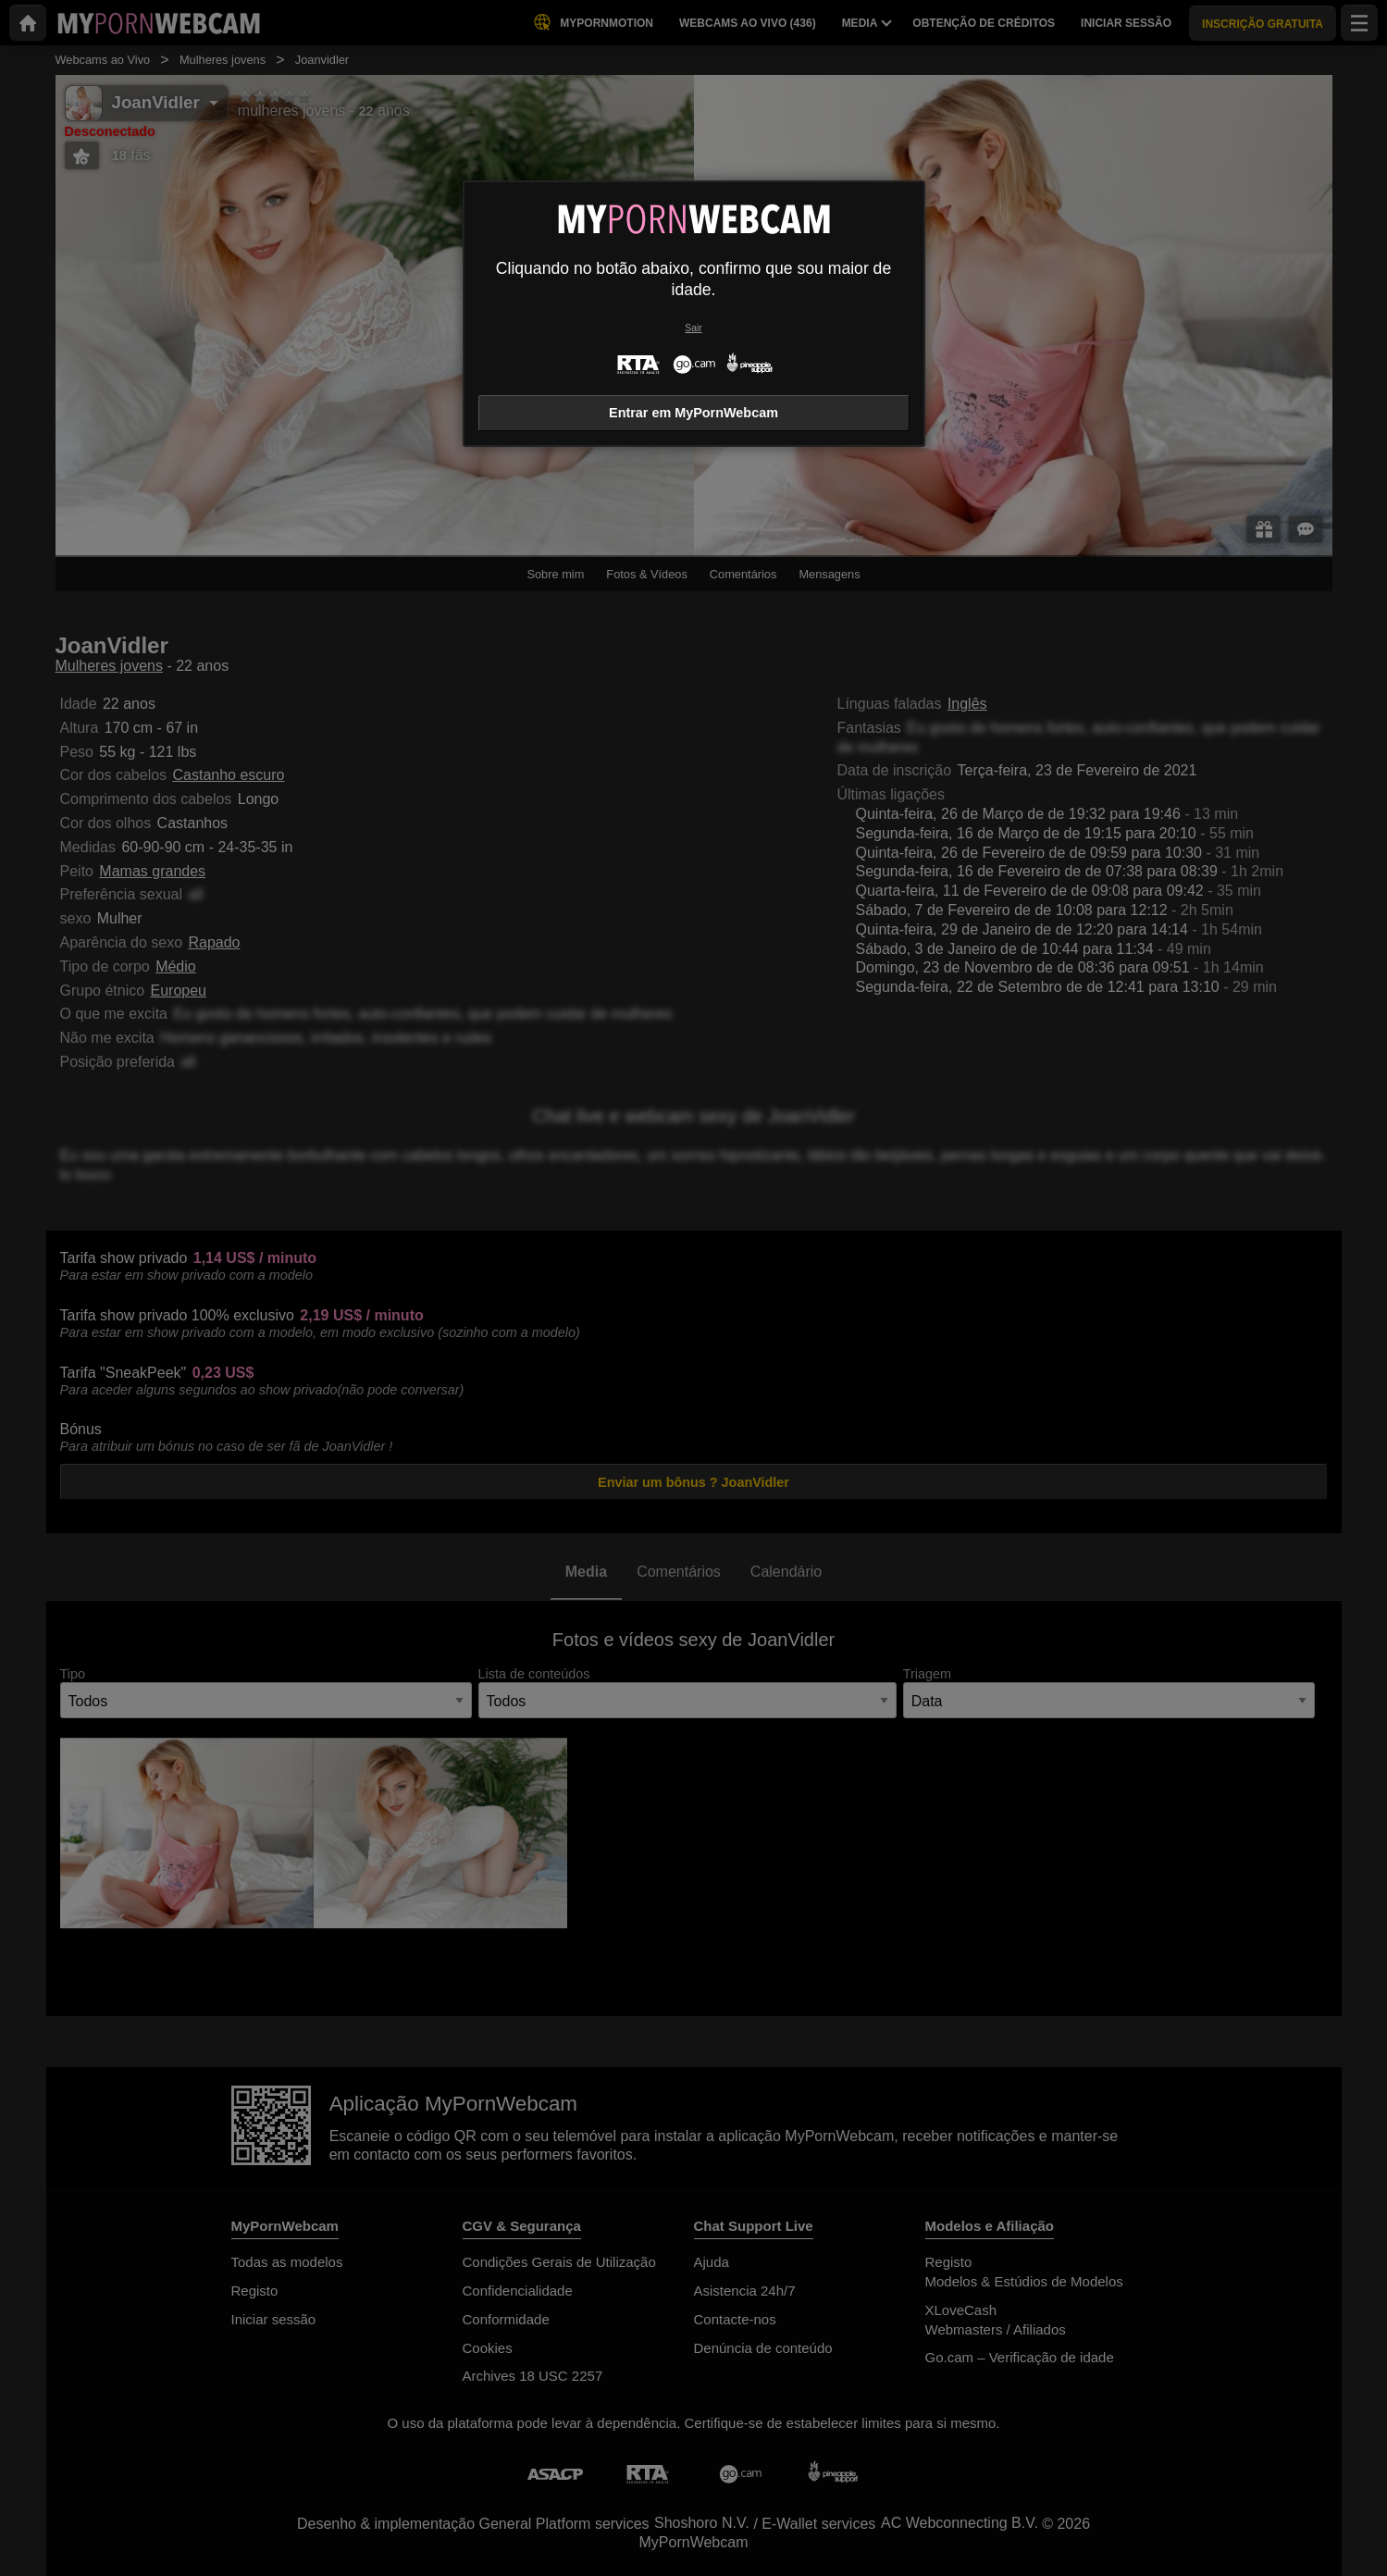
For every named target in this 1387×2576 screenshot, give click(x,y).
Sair (693, 328)
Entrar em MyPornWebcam (693, 412)
